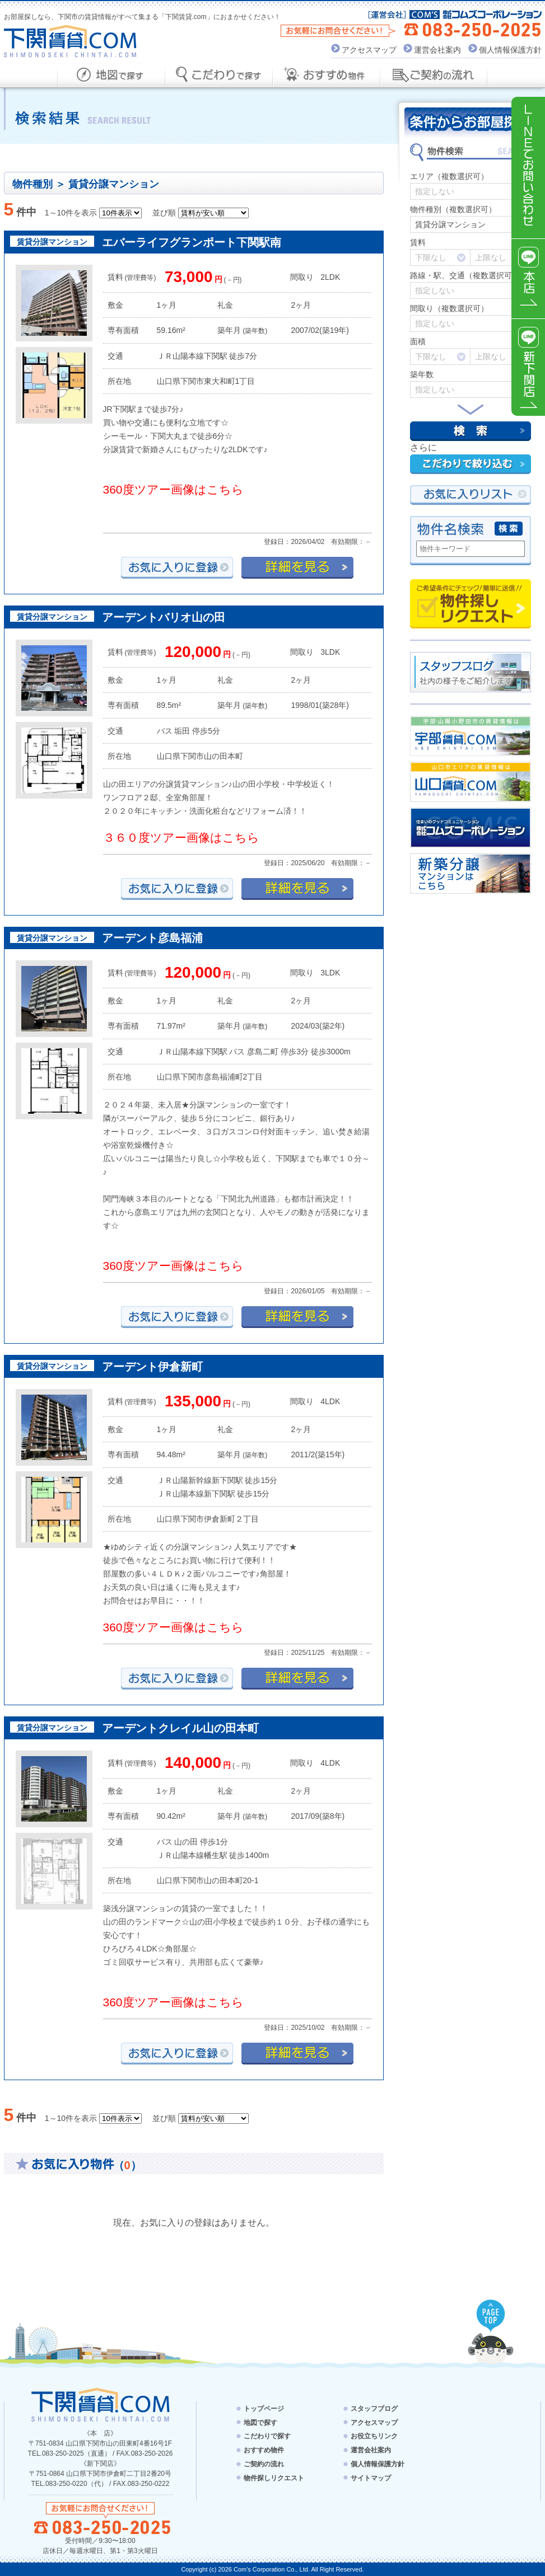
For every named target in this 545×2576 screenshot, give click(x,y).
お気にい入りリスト (470, 495)
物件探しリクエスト (470, 603)
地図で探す (260, 2422)
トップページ (264, 2409)
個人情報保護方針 (510, 49)
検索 (470, 431)
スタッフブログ (374, 2409)
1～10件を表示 (71, 212)
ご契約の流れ (264, 2464)
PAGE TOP (490, 2316)
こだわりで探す (267, 2436)
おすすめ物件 (264, 2450)
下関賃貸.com (70, 41)
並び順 (164, 212)
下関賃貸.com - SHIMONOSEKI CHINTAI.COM (100, 2404)
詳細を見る (297, 568)
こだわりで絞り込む (470, 464)
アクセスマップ (369, 49)
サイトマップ (371, 2477)
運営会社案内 (437, 49)
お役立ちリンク (374, 2436)
